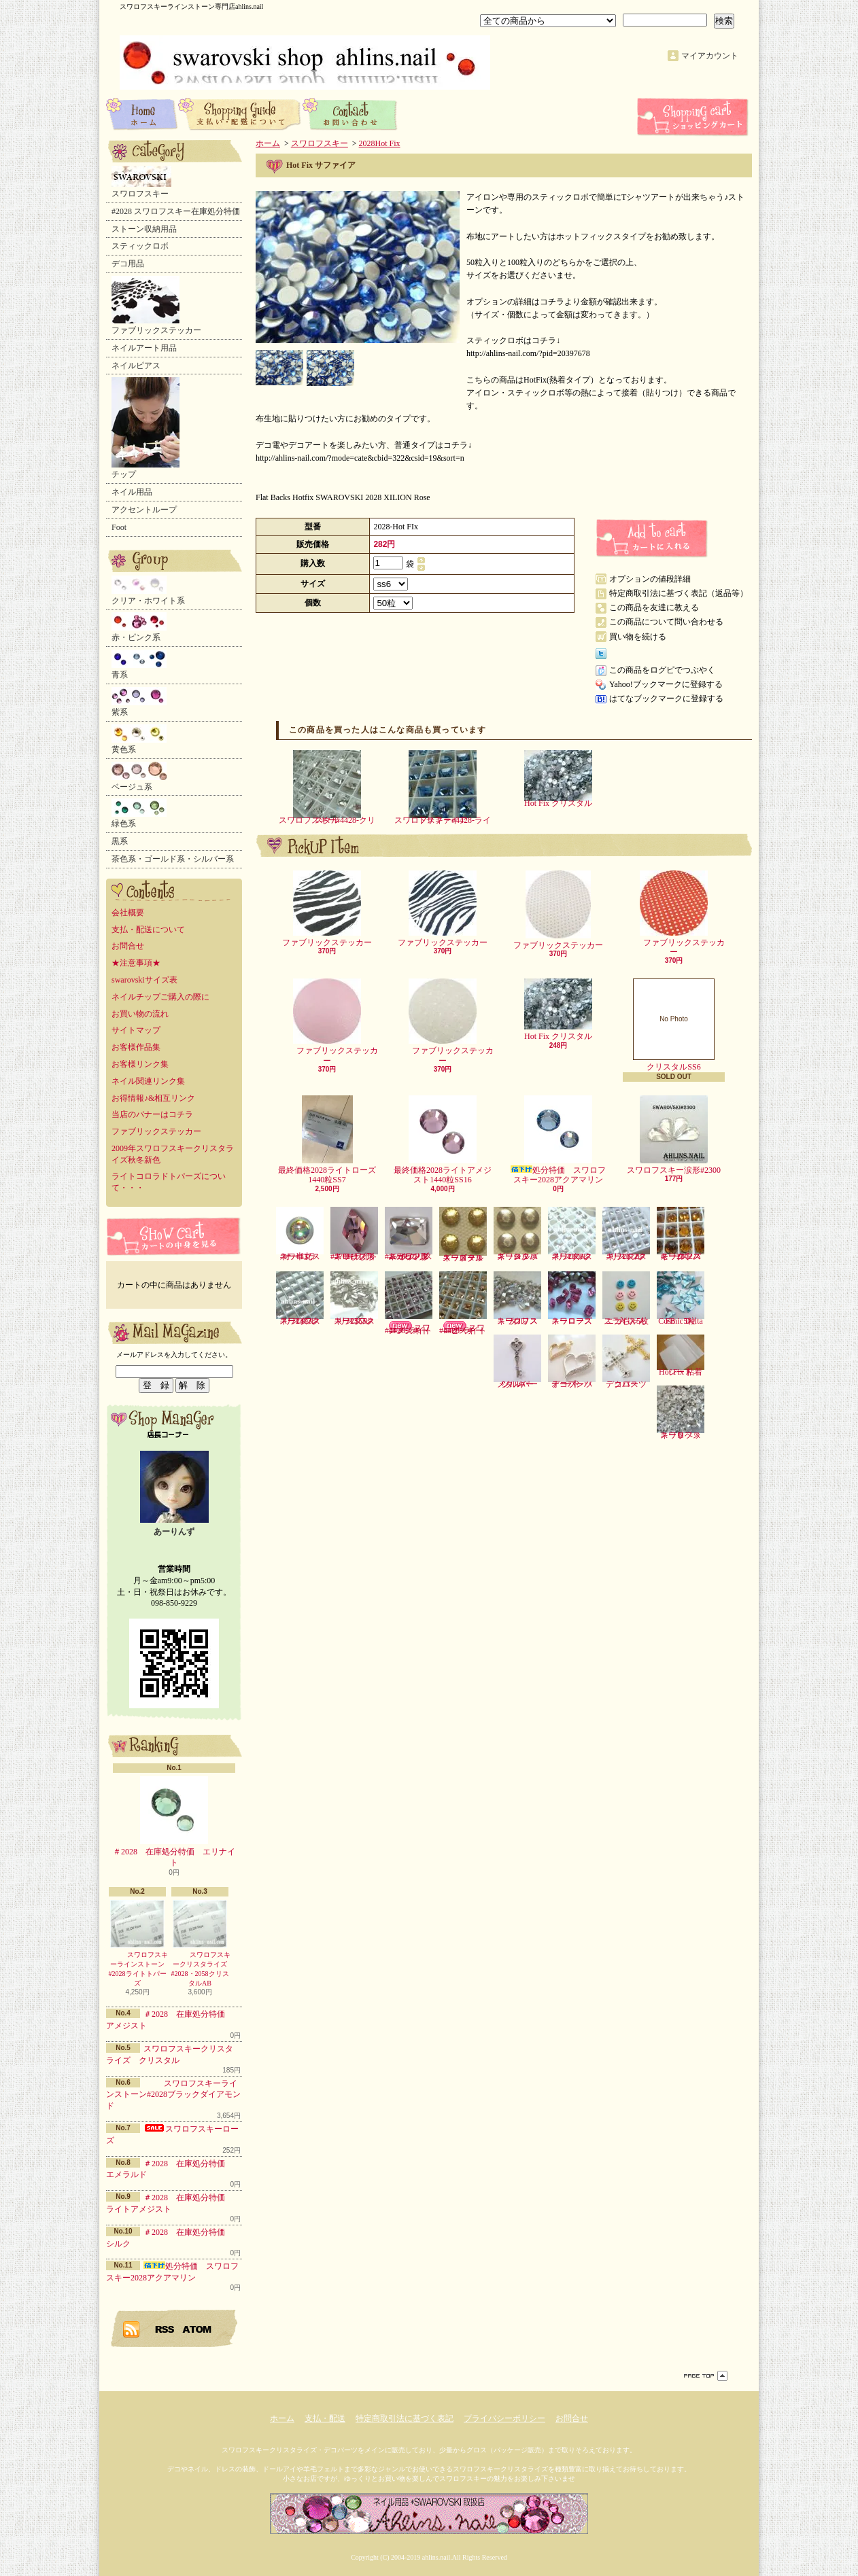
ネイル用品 (131, 492)
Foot (118, 527)
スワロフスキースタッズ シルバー (517, 1234)
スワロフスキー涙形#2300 (674, 1135)
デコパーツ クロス (628, 1362)
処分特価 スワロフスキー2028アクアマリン (558, 1139)
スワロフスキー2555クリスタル (354, 1298)
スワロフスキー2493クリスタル (300, 1298)
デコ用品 (127, 263)
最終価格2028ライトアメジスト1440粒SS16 (443, 1139)
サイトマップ (135, 1030)
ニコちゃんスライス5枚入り (626, 1298)
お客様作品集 (135, 1047)
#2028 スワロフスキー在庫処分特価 (175, 211)
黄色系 (139, 739)
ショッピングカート (694, 116)
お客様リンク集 (140, 1064)
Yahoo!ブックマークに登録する (666, 684)
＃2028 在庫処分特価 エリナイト (174, 1822)
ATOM (197, 2329)
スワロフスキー (141, 182)
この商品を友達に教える (654, 607)
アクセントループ (144, 509)
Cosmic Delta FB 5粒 (680, 1298)
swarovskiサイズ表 (144, 980)
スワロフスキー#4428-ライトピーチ (463, 1303)
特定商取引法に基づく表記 (404, 2418)
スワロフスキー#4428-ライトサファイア (442, 787)
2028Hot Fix (379, 143)
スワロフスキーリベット (680, 1413)
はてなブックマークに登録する (666, 698)
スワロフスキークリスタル (517, 1298)
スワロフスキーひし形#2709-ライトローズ (354, 1234)
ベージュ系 (139, 777)
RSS (165, 2329)
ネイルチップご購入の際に (160, 997)
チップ (145, 428)
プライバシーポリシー (504, 2418)
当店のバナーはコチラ (152, 1114)
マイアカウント (709, 55)
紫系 (139, 702)
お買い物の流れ (140, 1014)
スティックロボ (140, 246)
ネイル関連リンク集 (148, 1081)
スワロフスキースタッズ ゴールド (463, 1235)
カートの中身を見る (174, 1236)
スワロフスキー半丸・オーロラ (300, 1234)
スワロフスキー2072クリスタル (626, 1234)
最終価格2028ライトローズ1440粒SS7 (327, 1139)
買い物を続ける (637, 636)
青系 (139, 665)
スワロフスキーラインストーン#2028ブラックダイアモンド (173, 2095)
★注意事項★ (135, 963)
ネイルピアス (135, 365)
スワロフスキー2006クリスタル (572, 1234)
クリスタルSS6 (674, 1025)
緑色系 (139, 813)
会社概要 (127, 912)
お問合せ (350, 113)
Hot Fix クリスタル (558, 779)
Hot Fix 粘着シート (680, 1356)
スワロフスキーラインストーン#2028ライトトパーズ (137, 1943)
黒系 (119, 841)
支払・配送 (325, 2418)
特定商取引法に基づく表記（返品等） (678, 593)
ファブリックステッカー (156, 305)
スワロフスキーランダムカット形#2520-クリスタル (408, 1234)
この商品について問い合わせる (666, 622)
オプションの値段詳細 (650, 579)
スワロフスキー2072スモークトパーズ (680, 1234)
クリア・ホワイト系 (148, 590)
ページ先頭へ (705, 2376)
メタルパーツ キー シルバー (518, 1362)
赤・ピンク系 (139, 627)
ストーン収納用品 (144, 229)
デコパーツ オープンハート (574, 1362)
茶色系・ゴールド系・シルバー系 (172, 859)
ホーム (142, 113)
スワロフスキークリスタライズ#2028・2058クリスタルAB (199, 1943)
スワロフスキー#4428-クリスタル (327, 787)
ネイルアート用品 (144, 348)
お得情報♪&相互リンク (153, 1098)
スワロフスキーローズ (572, 1298)
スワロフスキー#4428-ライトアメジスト (408, 1303)
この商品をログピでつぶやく (662, 670)
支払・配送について (240, 113)
